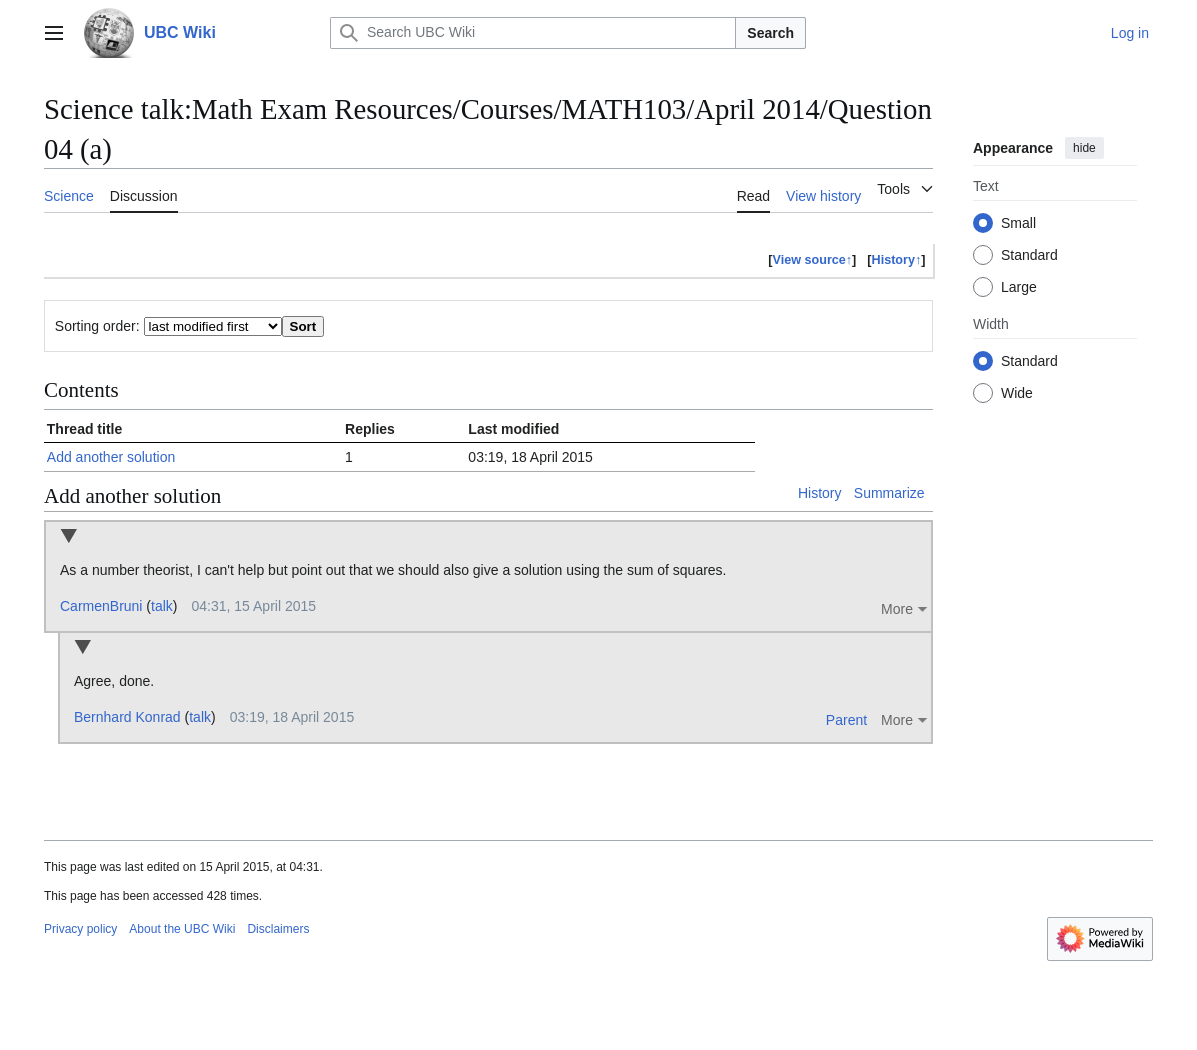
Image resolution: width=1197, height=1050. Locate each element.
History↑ (897, 260)
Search (770, 33)
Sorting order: (97, 326)
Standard (1029, 255)
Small (1018, 223)
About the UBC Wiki (182, 929)
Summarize (889, 493)
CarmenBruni (101, 606)
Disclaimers (278, 929)
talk (162, 606)
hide (1084, 148)
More (897, 609)
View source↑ (813, 260)
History (820, 493)
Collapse (68, 537)
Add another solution (111, 457)
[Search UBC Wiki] (533, 33)
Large (1019, 287)
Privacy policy (80, 929)
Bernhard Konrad (127, 717)
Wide (1017, 393)
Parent (846, 720)
